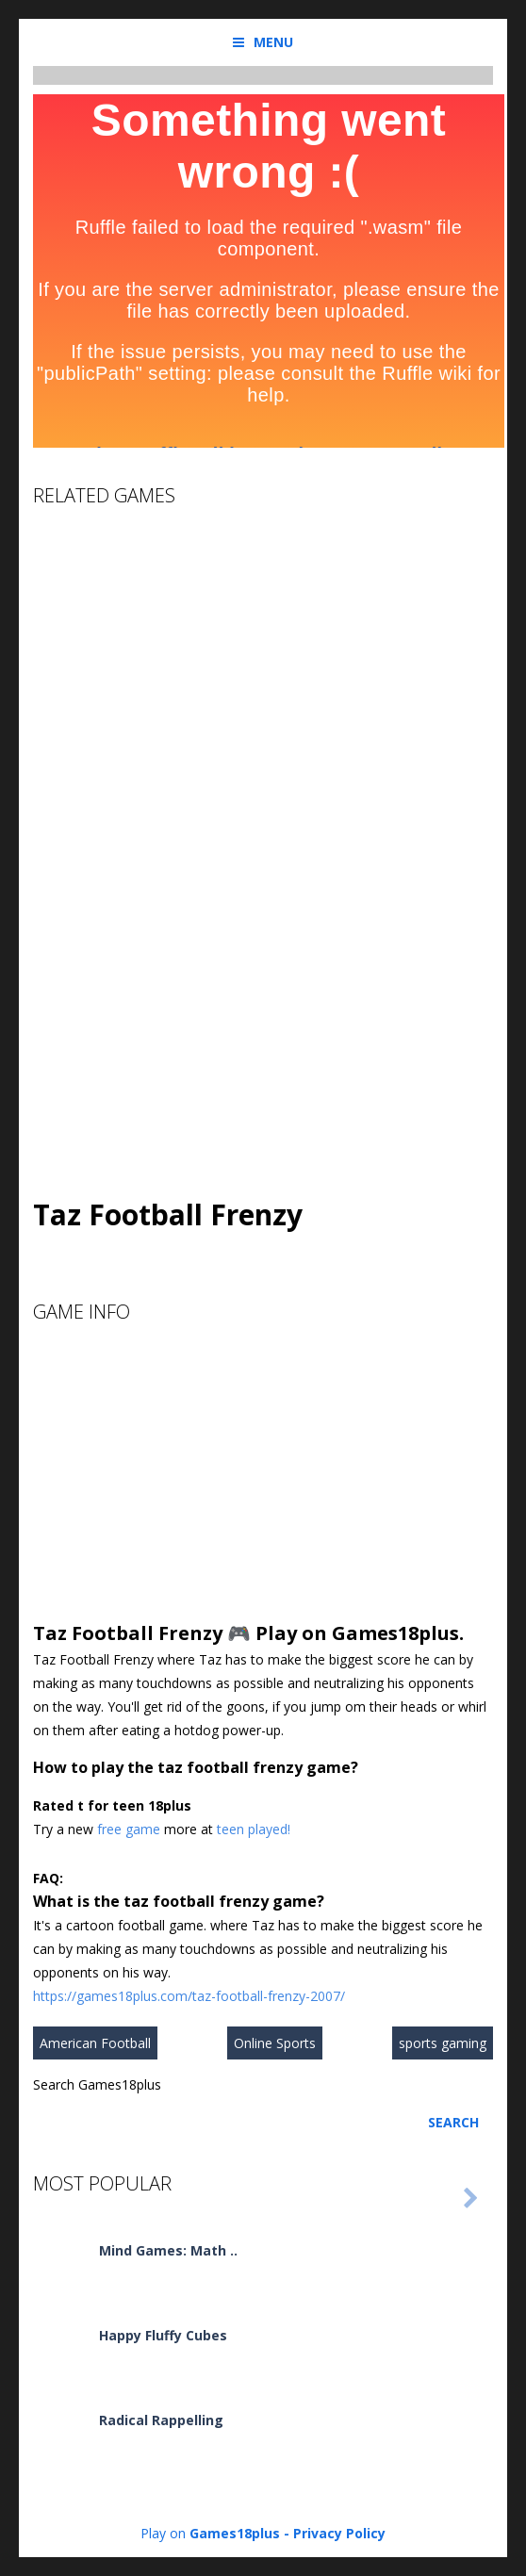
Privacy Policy (339, 2533)
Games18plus (234, 2533)
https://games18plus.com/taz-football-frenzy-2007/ (189, 1996)
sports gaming (442, 2043)
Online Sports (275, 2043)
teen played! (253, 1829)
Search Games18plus (97, 2084)
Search (453, 2122)
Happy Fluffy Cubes (163, 2335)
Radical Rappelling (161, 2420)
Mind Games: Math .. (168, 2250)
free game (128, 1829)
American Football (95, 2043)
